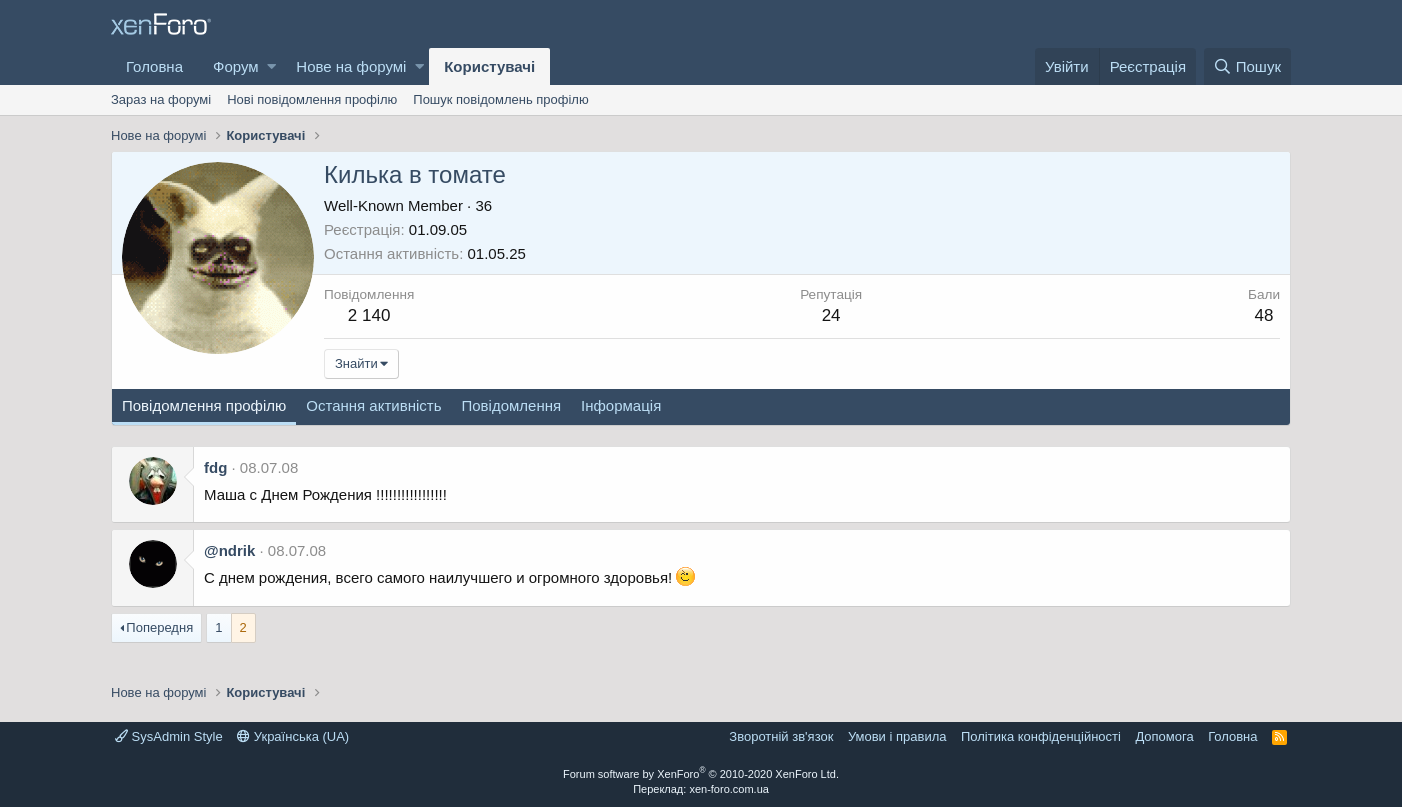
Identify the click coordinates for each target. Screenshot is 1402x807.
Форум (236, 66)
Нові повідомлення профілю (312, 99)
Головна (154, 66)
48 (1264, 315)
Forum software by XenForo (701, 774)
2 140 (369, 315)
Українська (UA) (293, 736)
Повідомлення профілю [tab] (204, 405)
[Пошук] (1247, 66)
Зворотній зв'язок (781, 736)
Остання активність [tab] (373, 405)
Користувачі (489, 66)
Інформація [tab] (621, 405)
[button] (271, 66)
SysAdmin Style (169, 736)
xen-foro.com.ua (728, 789)
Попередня (159, 627)
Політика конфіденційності (1041, 736)
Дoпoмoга (1164, 736)
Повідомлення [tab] (511, 405)
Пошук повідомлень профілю (500, 99)
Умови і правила (897, 736)
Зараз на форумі (161, 99)
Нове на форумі (351, 66)
